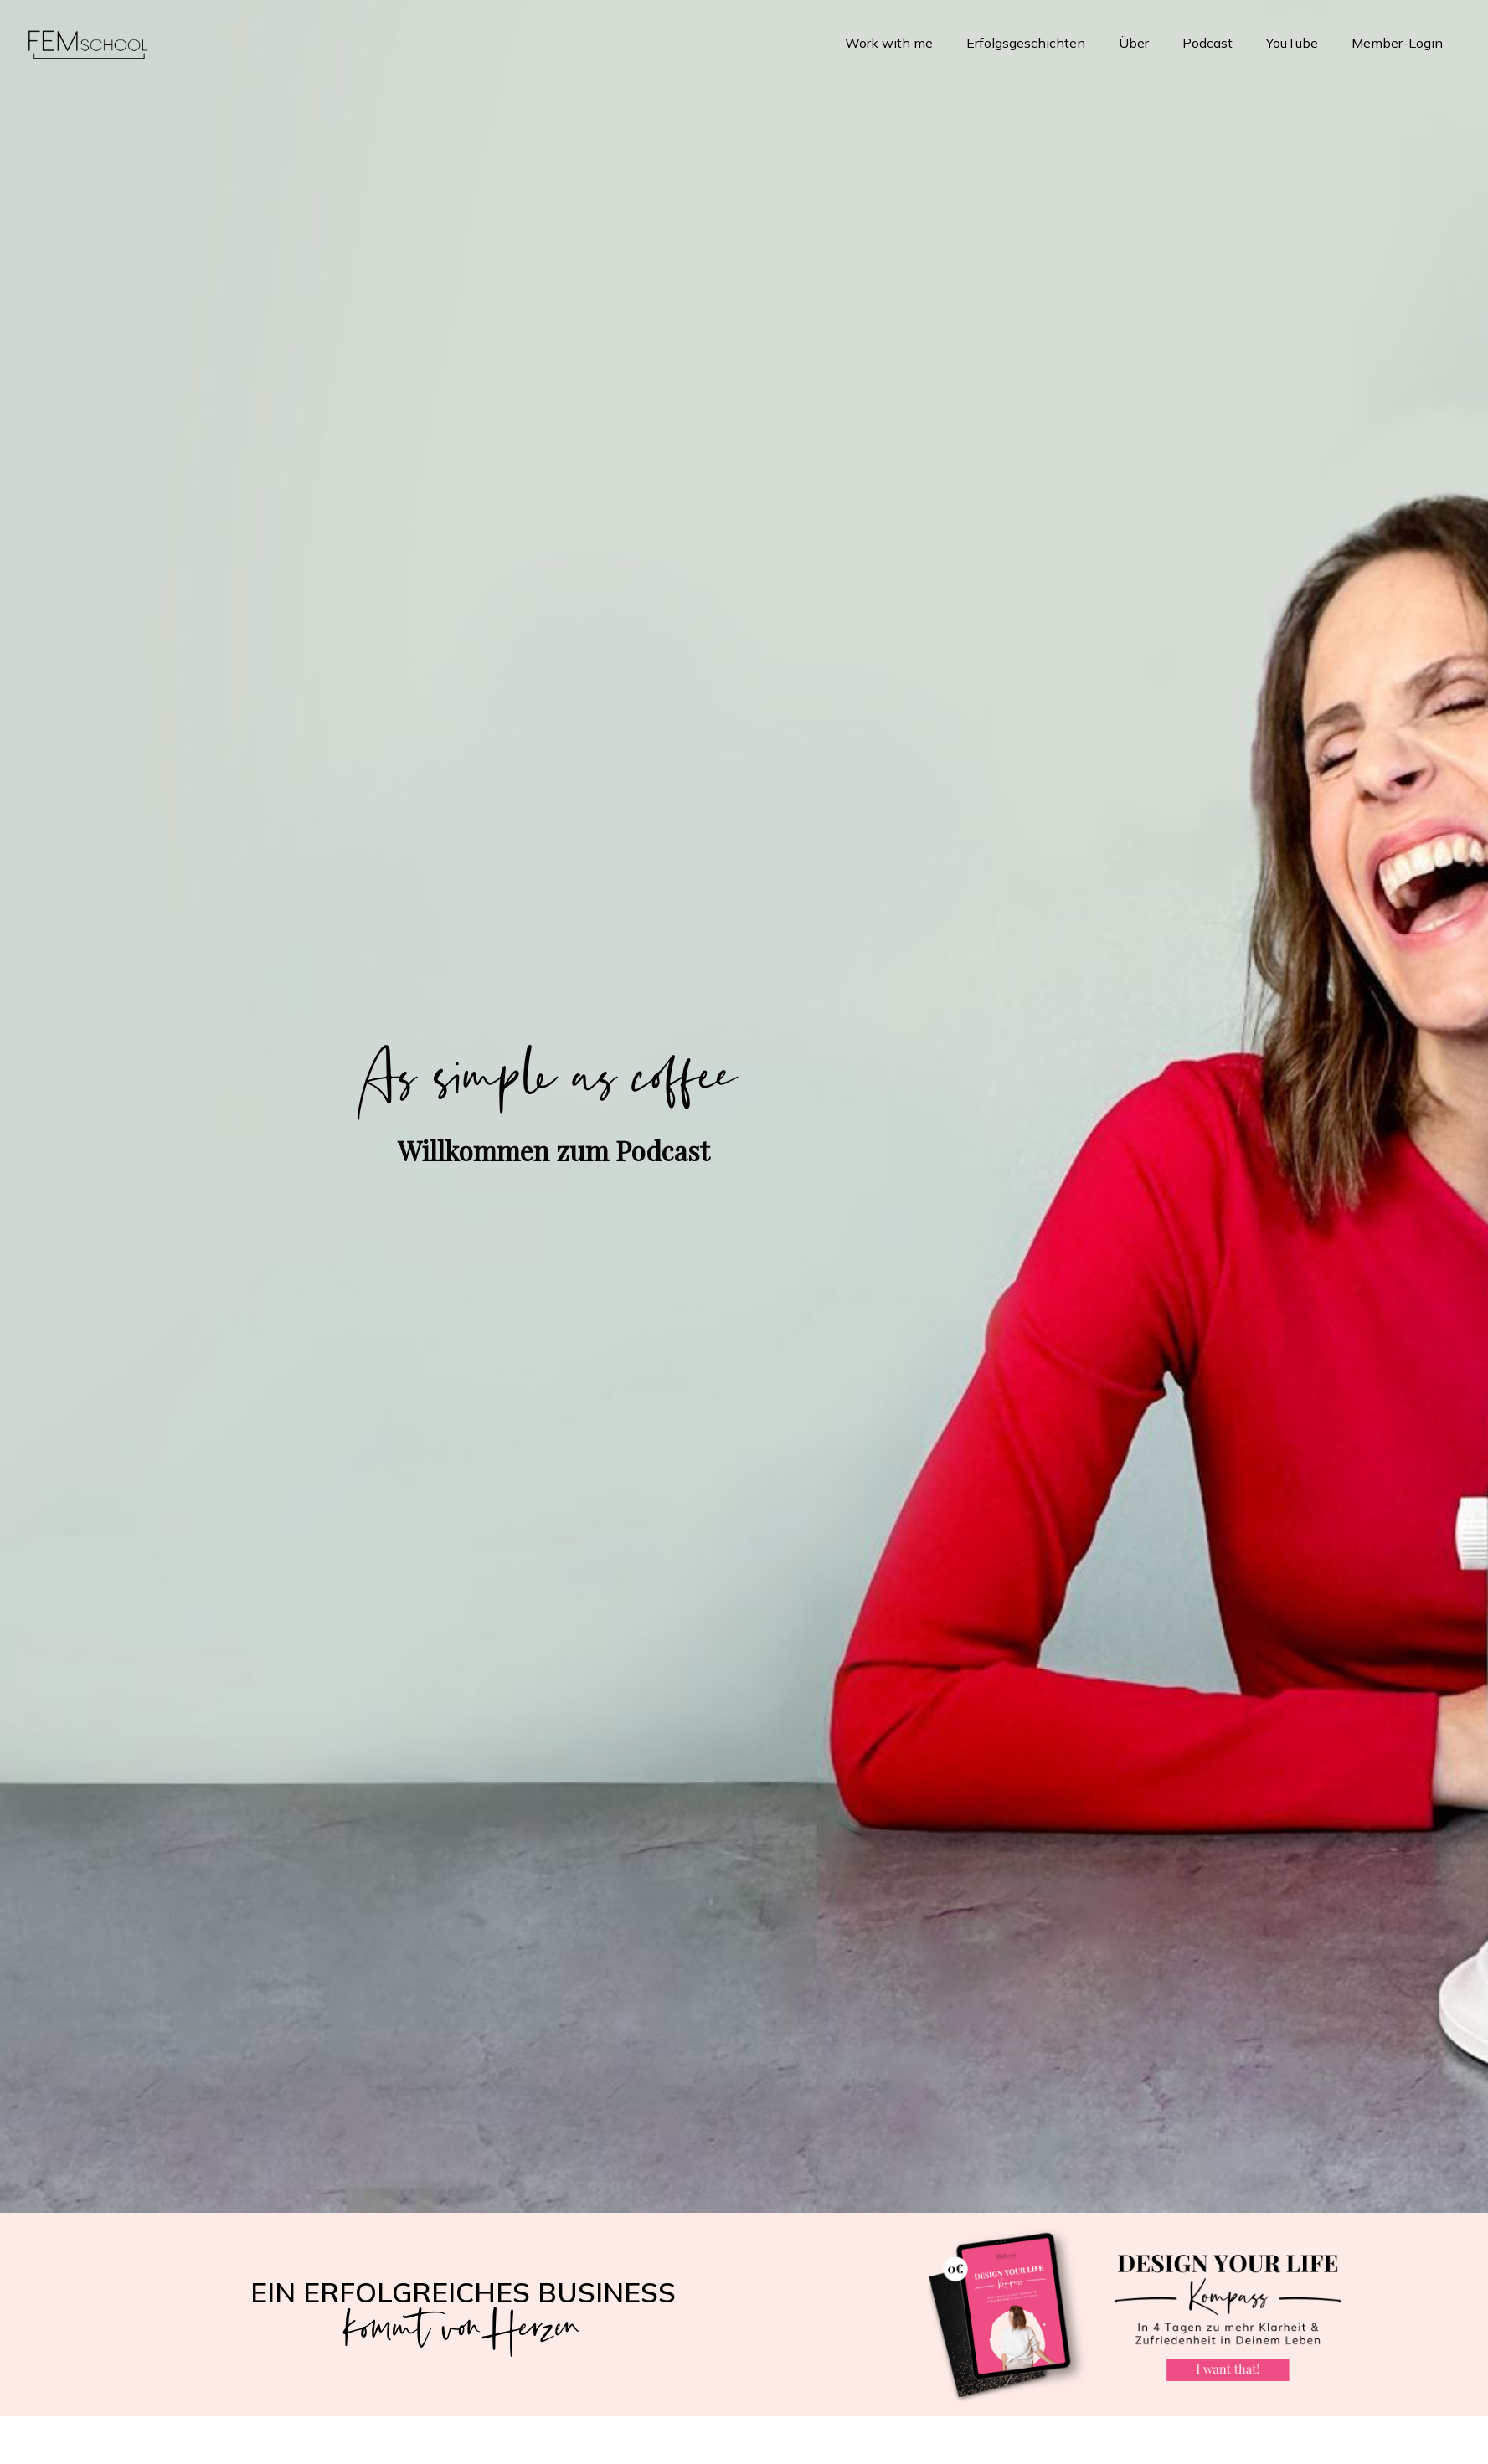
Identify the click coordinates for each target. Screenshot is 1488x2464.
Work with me (889, 42)
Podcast (1207, 42)
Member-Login (1397, 42)
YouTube (1292, 42)
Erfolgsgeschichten (1025, 42)
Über (1134, 42)
